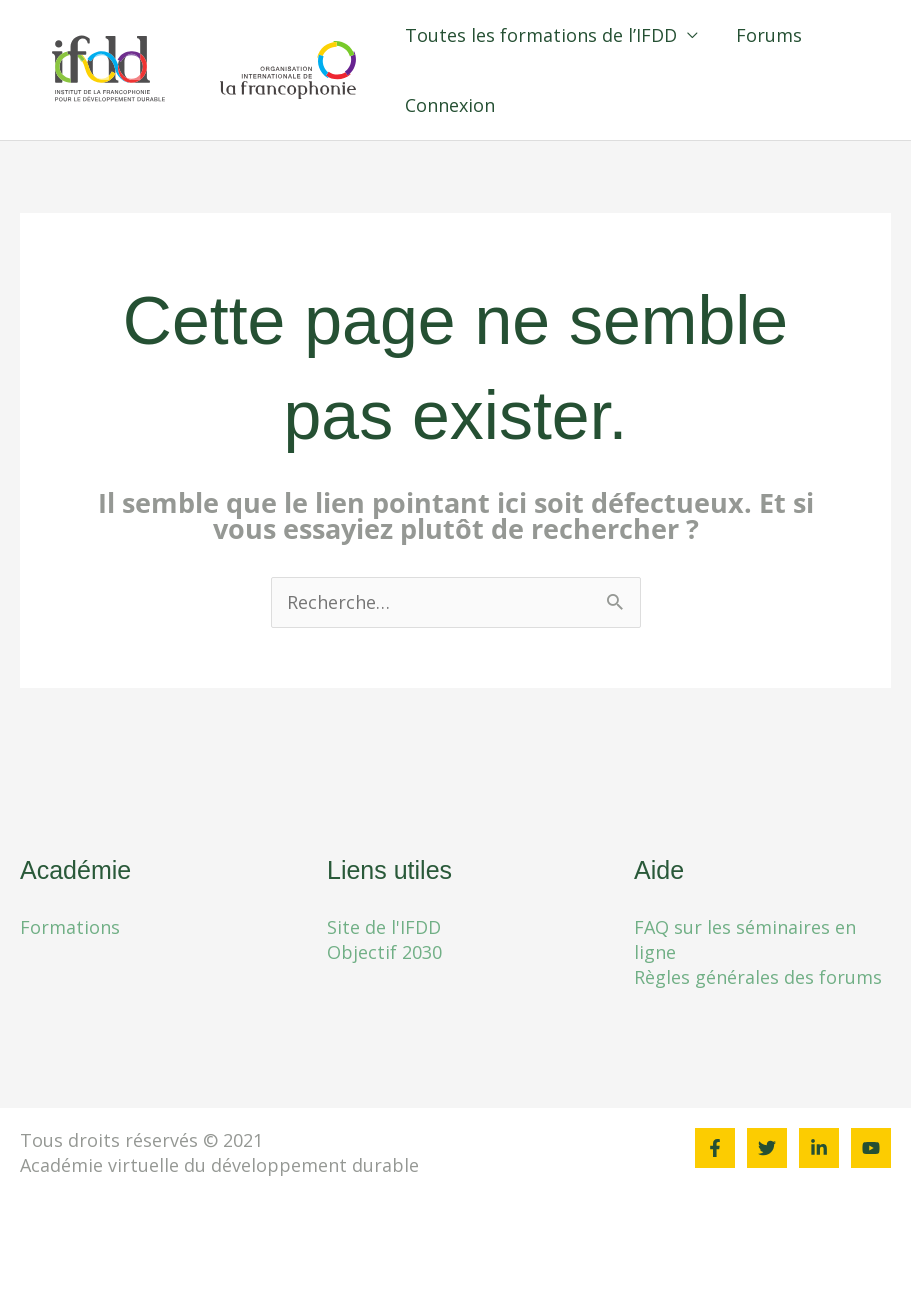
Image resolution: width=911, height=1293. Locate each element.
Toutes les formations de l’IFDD (576, 35)
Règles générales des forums (758, 977)
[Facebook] (715, 1148)
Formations (70, 927)
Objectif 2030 (384, 952)
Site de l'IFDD (384, 927)
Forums (802, 35)
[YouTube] (871, 1148)
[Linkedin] (819, 1148)
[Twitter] (767, 1148)
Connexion (485, 105)
